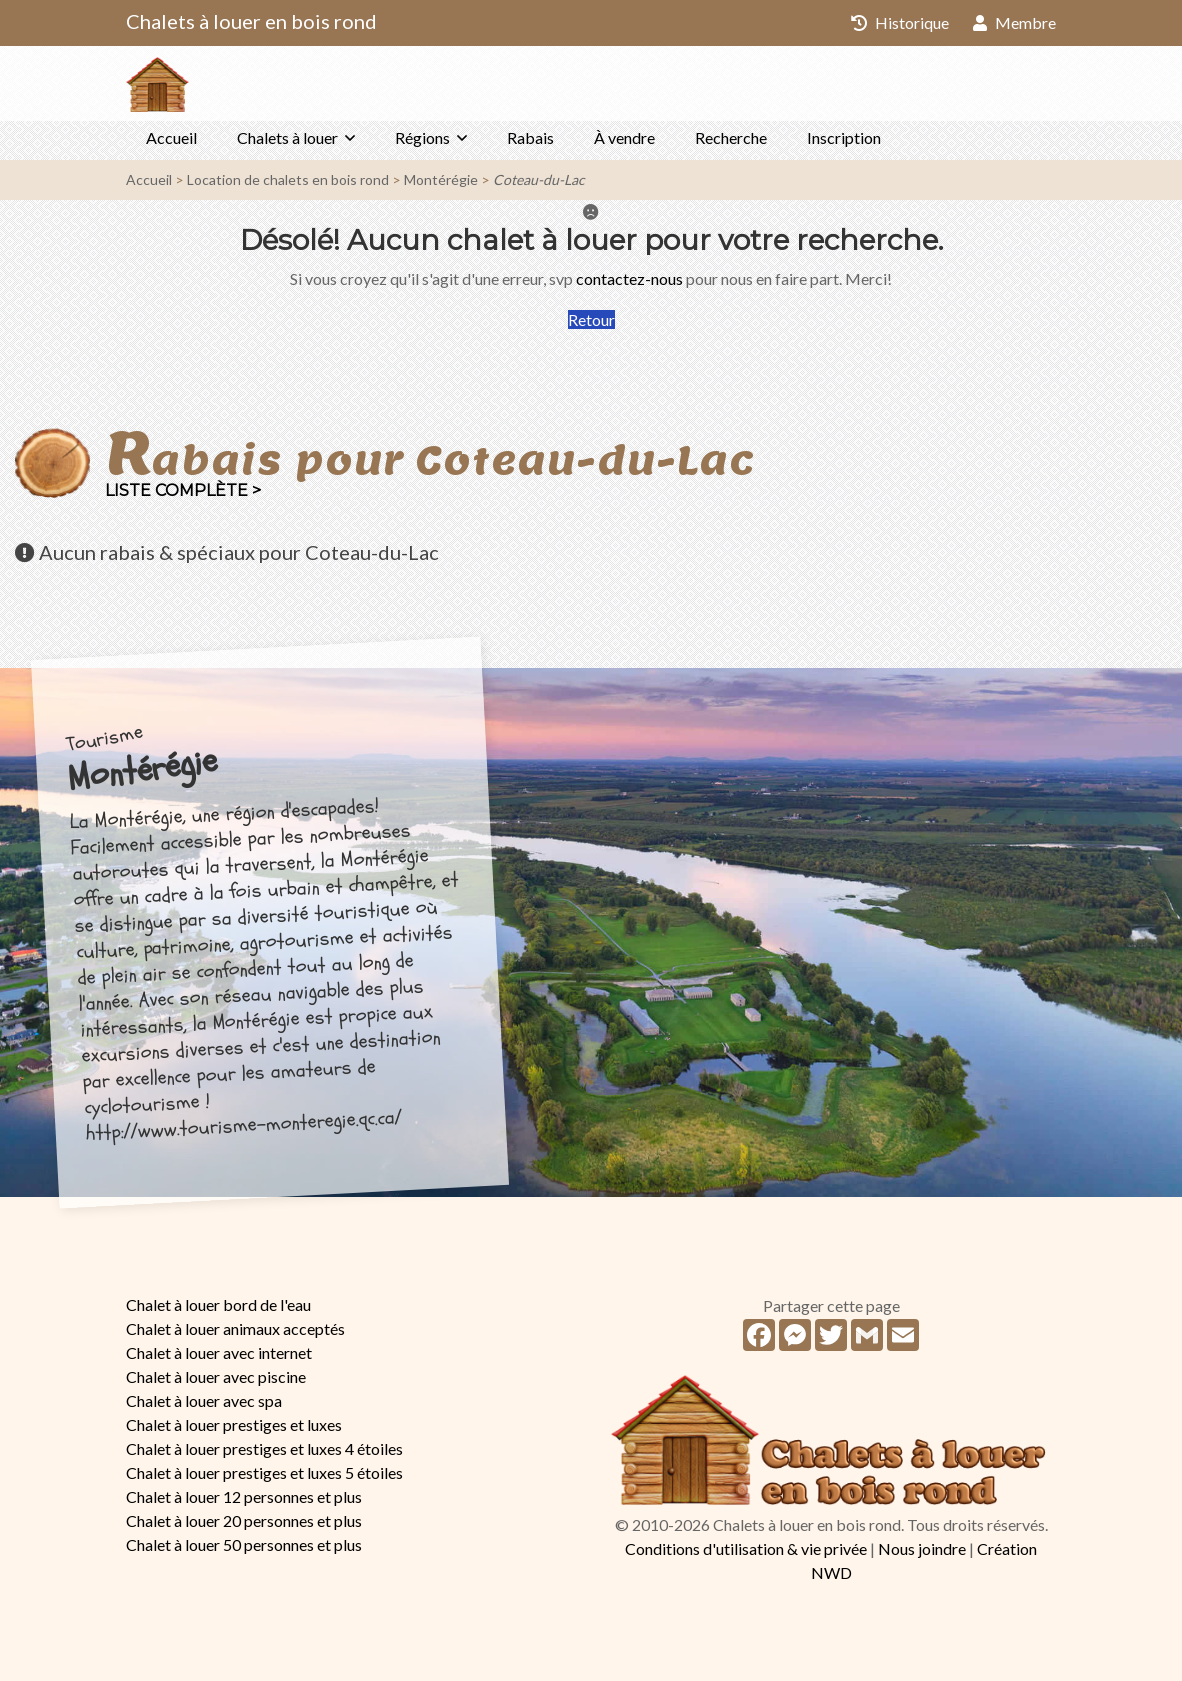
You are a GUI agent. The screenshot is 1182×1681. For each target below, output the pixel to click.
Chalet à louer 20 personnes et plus (244, 1520)
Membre (1014, 22)
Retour (591, 319)
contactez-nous (629, 278)
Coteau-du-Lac (539, 179)
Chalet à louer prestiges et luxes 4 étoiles (264, 1448)
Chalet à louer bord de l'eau (218, 1304)
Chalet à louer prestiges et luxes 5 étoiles (264, 1472)
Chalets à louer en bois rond (251, 21)
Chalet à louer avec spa (204, 1400)
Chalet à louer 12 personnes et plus (244, 1496)
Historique (900, 22)
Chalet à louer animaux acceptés (235, 1328)
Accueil (171, 137)
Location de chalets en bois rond (288, 179)
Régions (422, 137)
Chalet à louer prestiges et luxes (234, 1424)
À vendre (624, 137)
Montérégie (441, 179)
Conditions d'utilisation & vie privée (746, 1548)
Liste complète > (183, 490)
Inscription (844, 137)
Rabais (530, 137)
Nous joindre (922, 1548)
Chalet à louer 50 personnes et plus (244, 1544)
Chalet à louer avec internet (219, 1352)
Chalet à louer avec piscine (216, 1376)
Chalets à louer (287, 137)
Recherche (731, 137)
